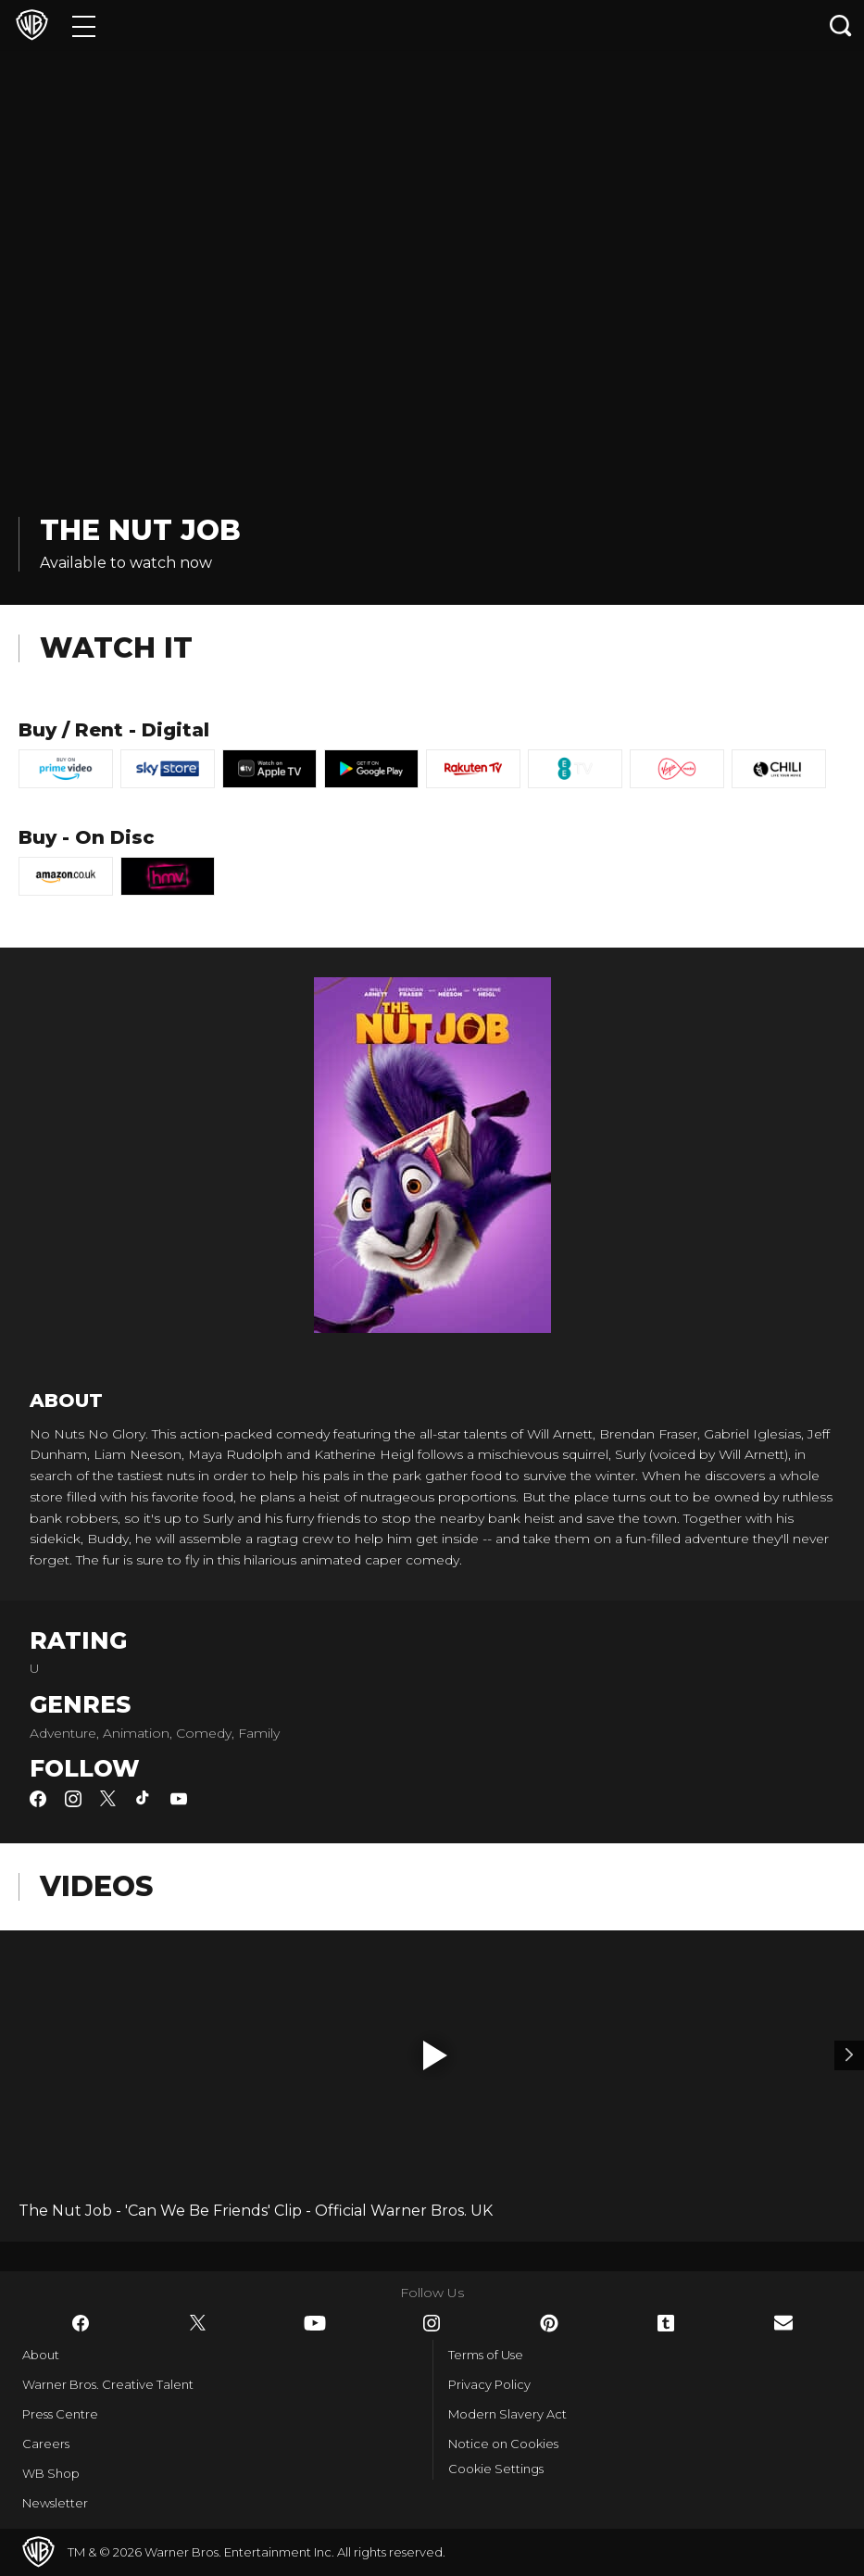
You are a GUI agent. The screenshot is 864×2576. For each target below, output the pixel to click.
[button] (435, 2055)
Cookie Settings (496, 2468)
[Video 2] (849, 2055)
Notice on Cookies (503, 2443)
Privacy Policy (489, 2384)
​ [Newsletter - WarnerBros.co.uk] (783, 2322)
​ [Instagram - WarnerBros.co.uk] (431, 2323)
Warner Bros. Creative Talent (108, 2384)
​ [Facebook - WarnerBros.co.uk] (80, 2323)
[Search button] (841, 25)
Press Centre (60, 2413)
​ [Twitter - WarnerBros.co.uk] (198, 2323)
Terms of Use (485, 2354)
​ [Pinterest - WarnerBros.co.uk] (549, 2323)
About (40, 2354)
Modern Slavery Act (507, 2413)
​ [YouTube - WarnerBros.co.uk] (315, 2323)
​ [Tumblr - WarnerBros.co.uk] (666, 2323)
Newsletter (55, 2502)
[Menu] (84, 25)
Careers (45, 2443)
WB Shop (51, 2473)
